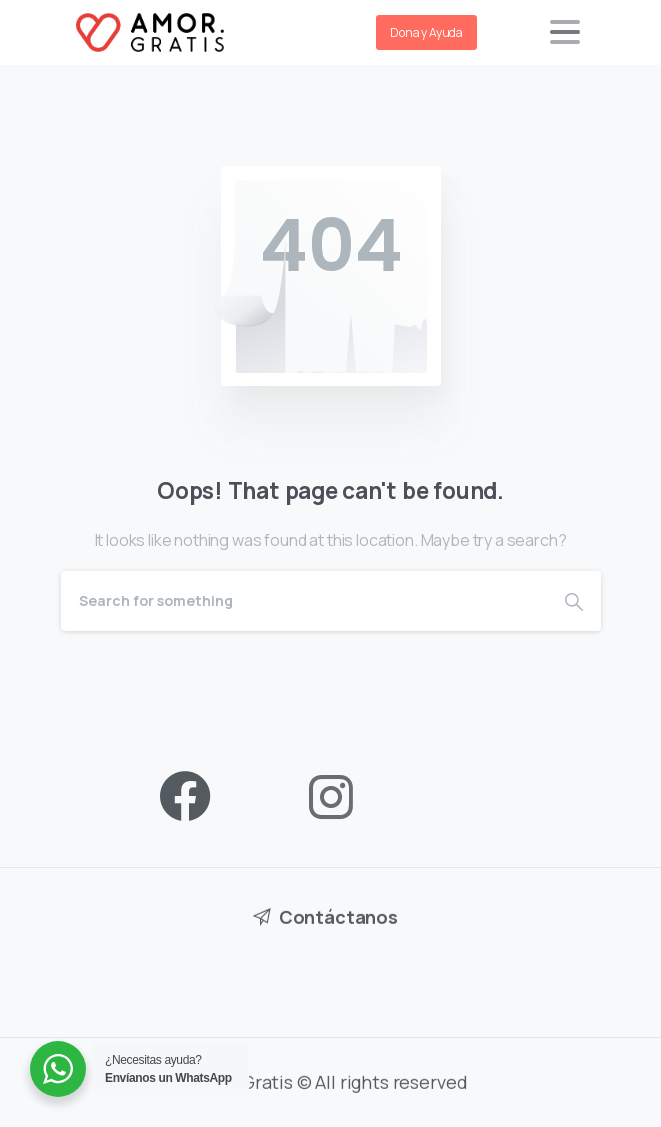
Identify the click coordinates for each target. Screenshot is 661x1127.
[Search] (304, 601)
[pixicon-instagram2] (331, 797)
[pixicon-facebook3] (185, 797)
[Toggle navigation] (565, 32)
